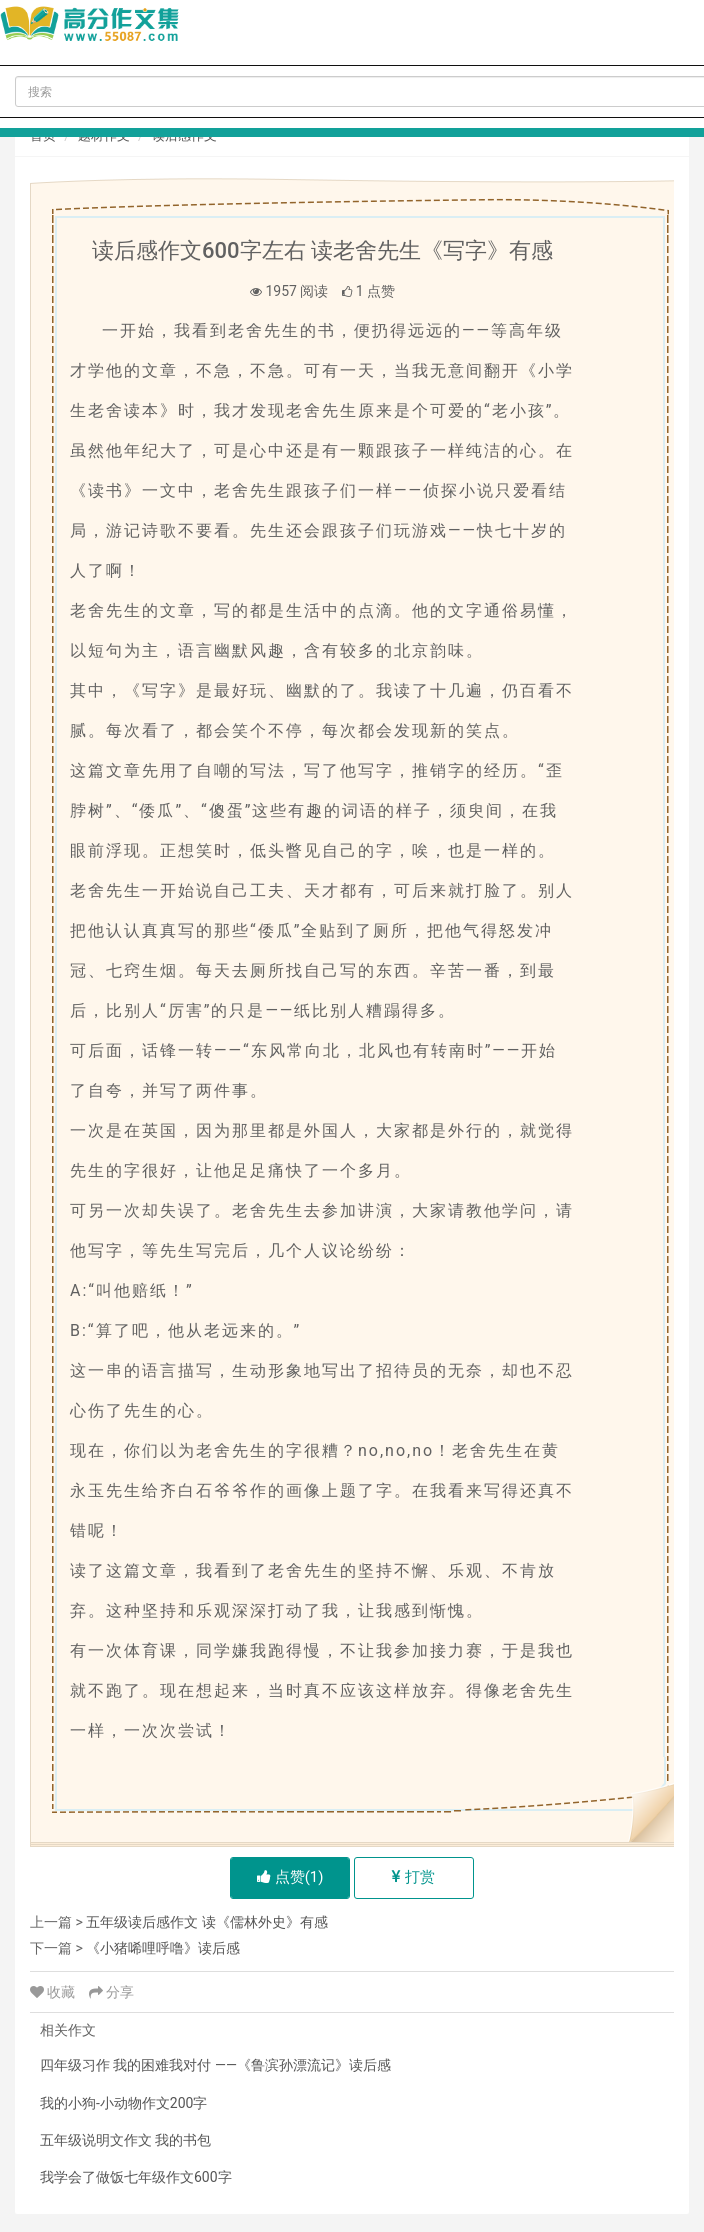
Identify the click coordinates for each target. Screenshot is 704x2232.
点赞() (290, 1877)
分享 (111, 1992)
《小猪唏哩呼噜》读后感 (163, 1948)
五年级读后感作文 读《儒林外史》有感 (206, 1922)
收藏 (54, 1992)
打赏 (413, 1877)
